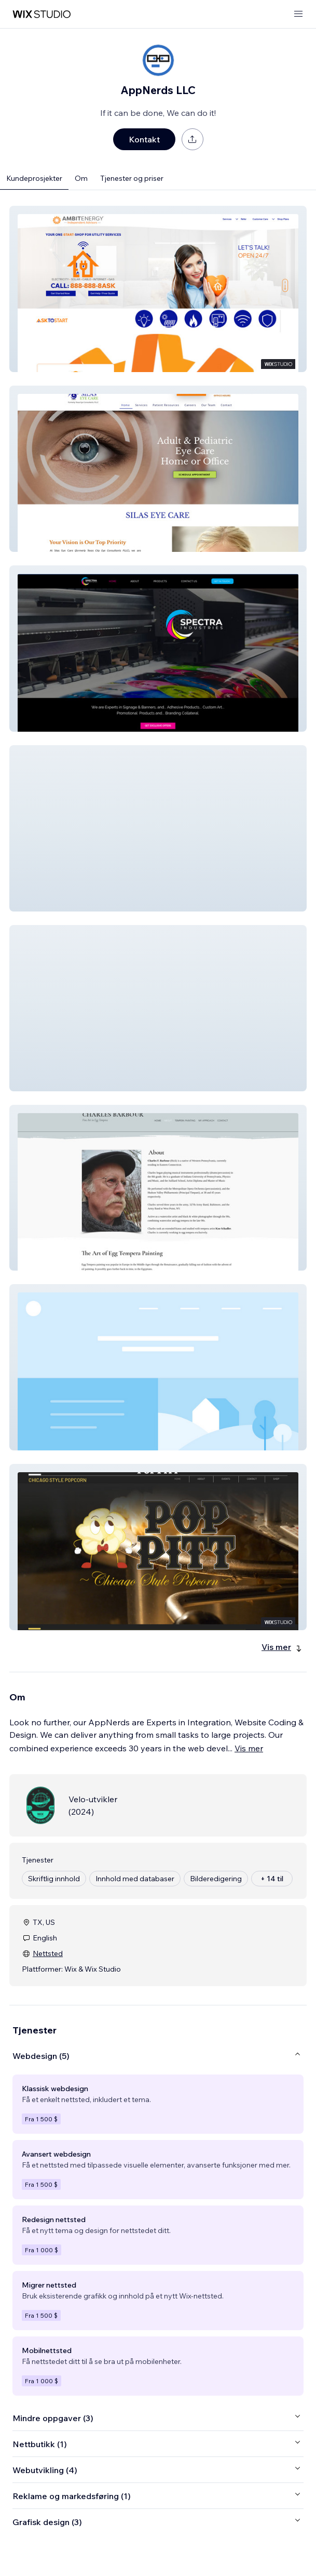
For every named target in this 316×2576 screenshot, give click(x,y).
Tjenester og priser (131, 178)
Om (81, 178)
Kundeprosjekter (34, 178)
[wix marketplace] (41, 14)
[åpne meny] (298, 14)
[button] (158, 289)
